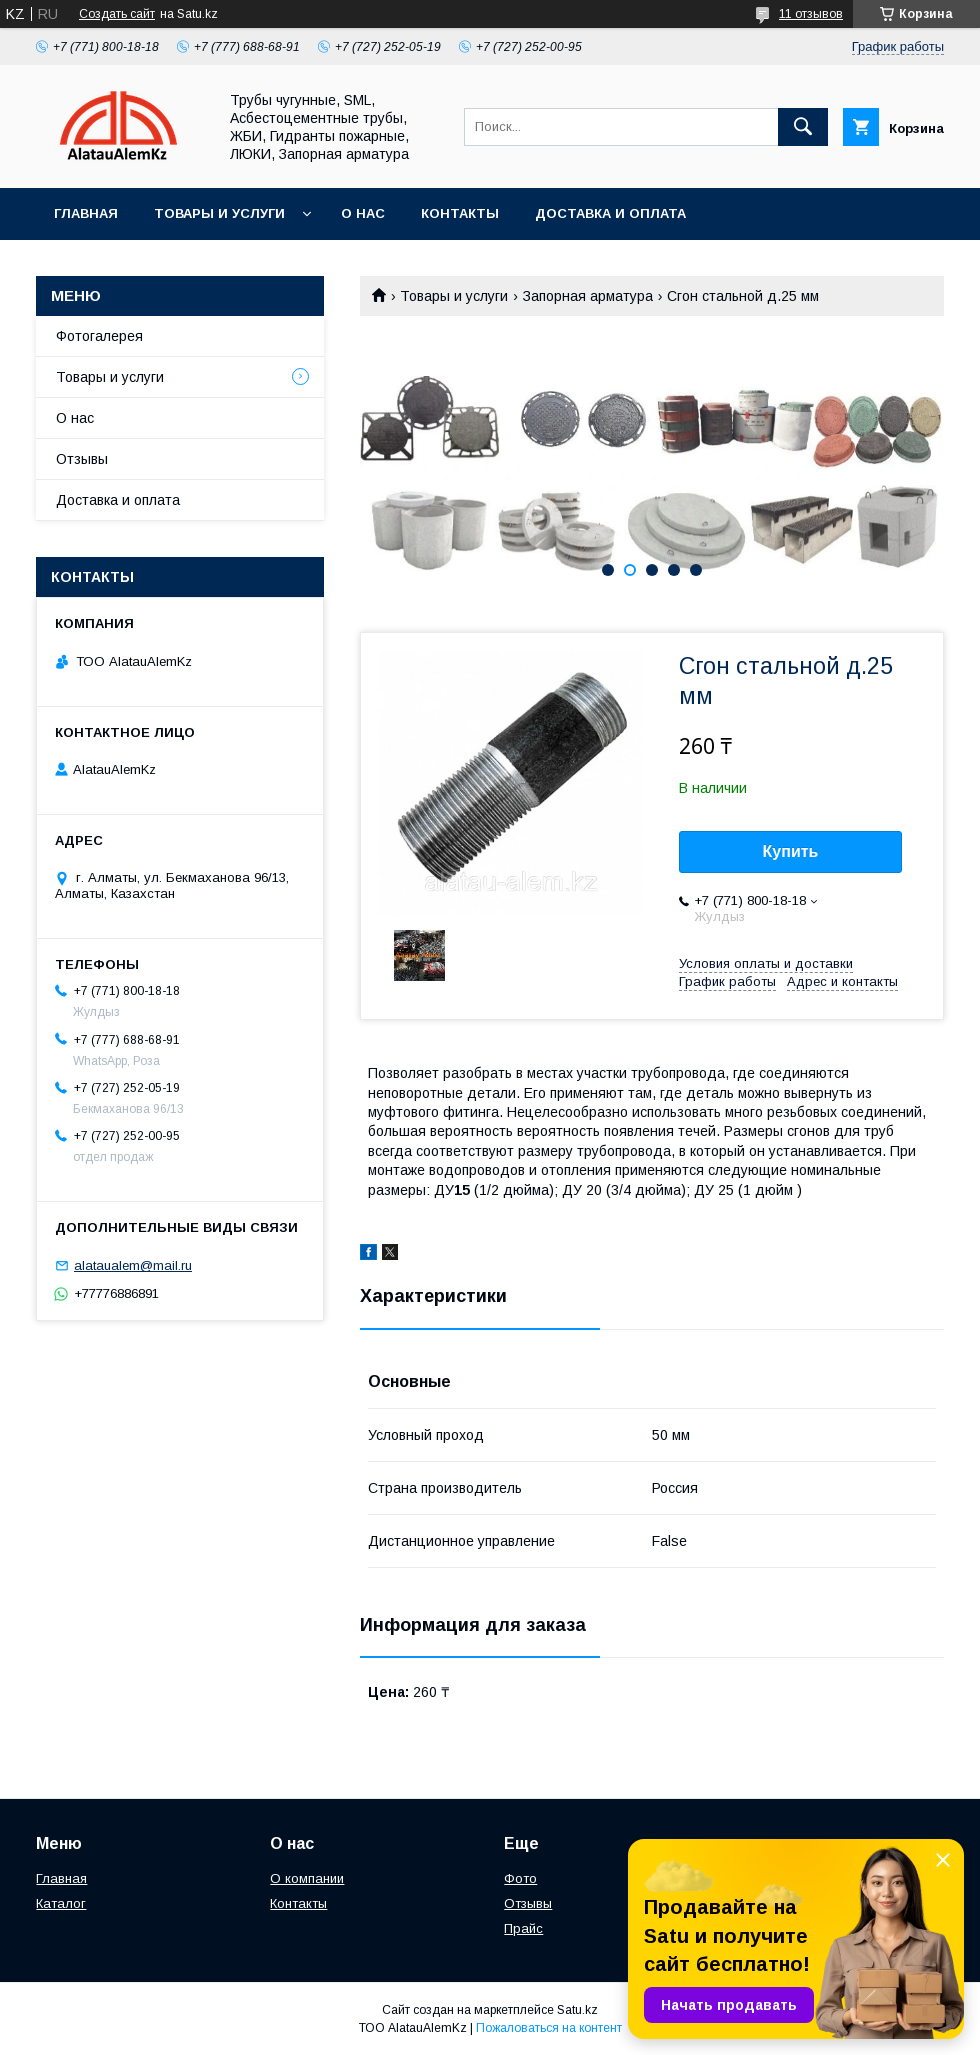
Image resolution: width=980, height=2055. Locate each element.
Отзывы (82, 459)
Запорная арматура (588, 296)
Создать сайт (117, 14)
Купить (791, 851)
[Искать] (803, 127)
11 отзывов (811, 14)
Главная (86, 213)
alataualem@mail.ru (133, 1265)
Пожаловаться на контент (549, 2028)
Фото (520, 1878)
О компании (307, 1878)
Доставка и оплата (610, 213)
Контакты (460, 213)
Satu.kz (577, 2010)
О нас (363, 213)
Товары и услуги (219, 213)
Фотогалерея (99, 336)
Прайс (523, 1928)
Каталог (61, 1903)
